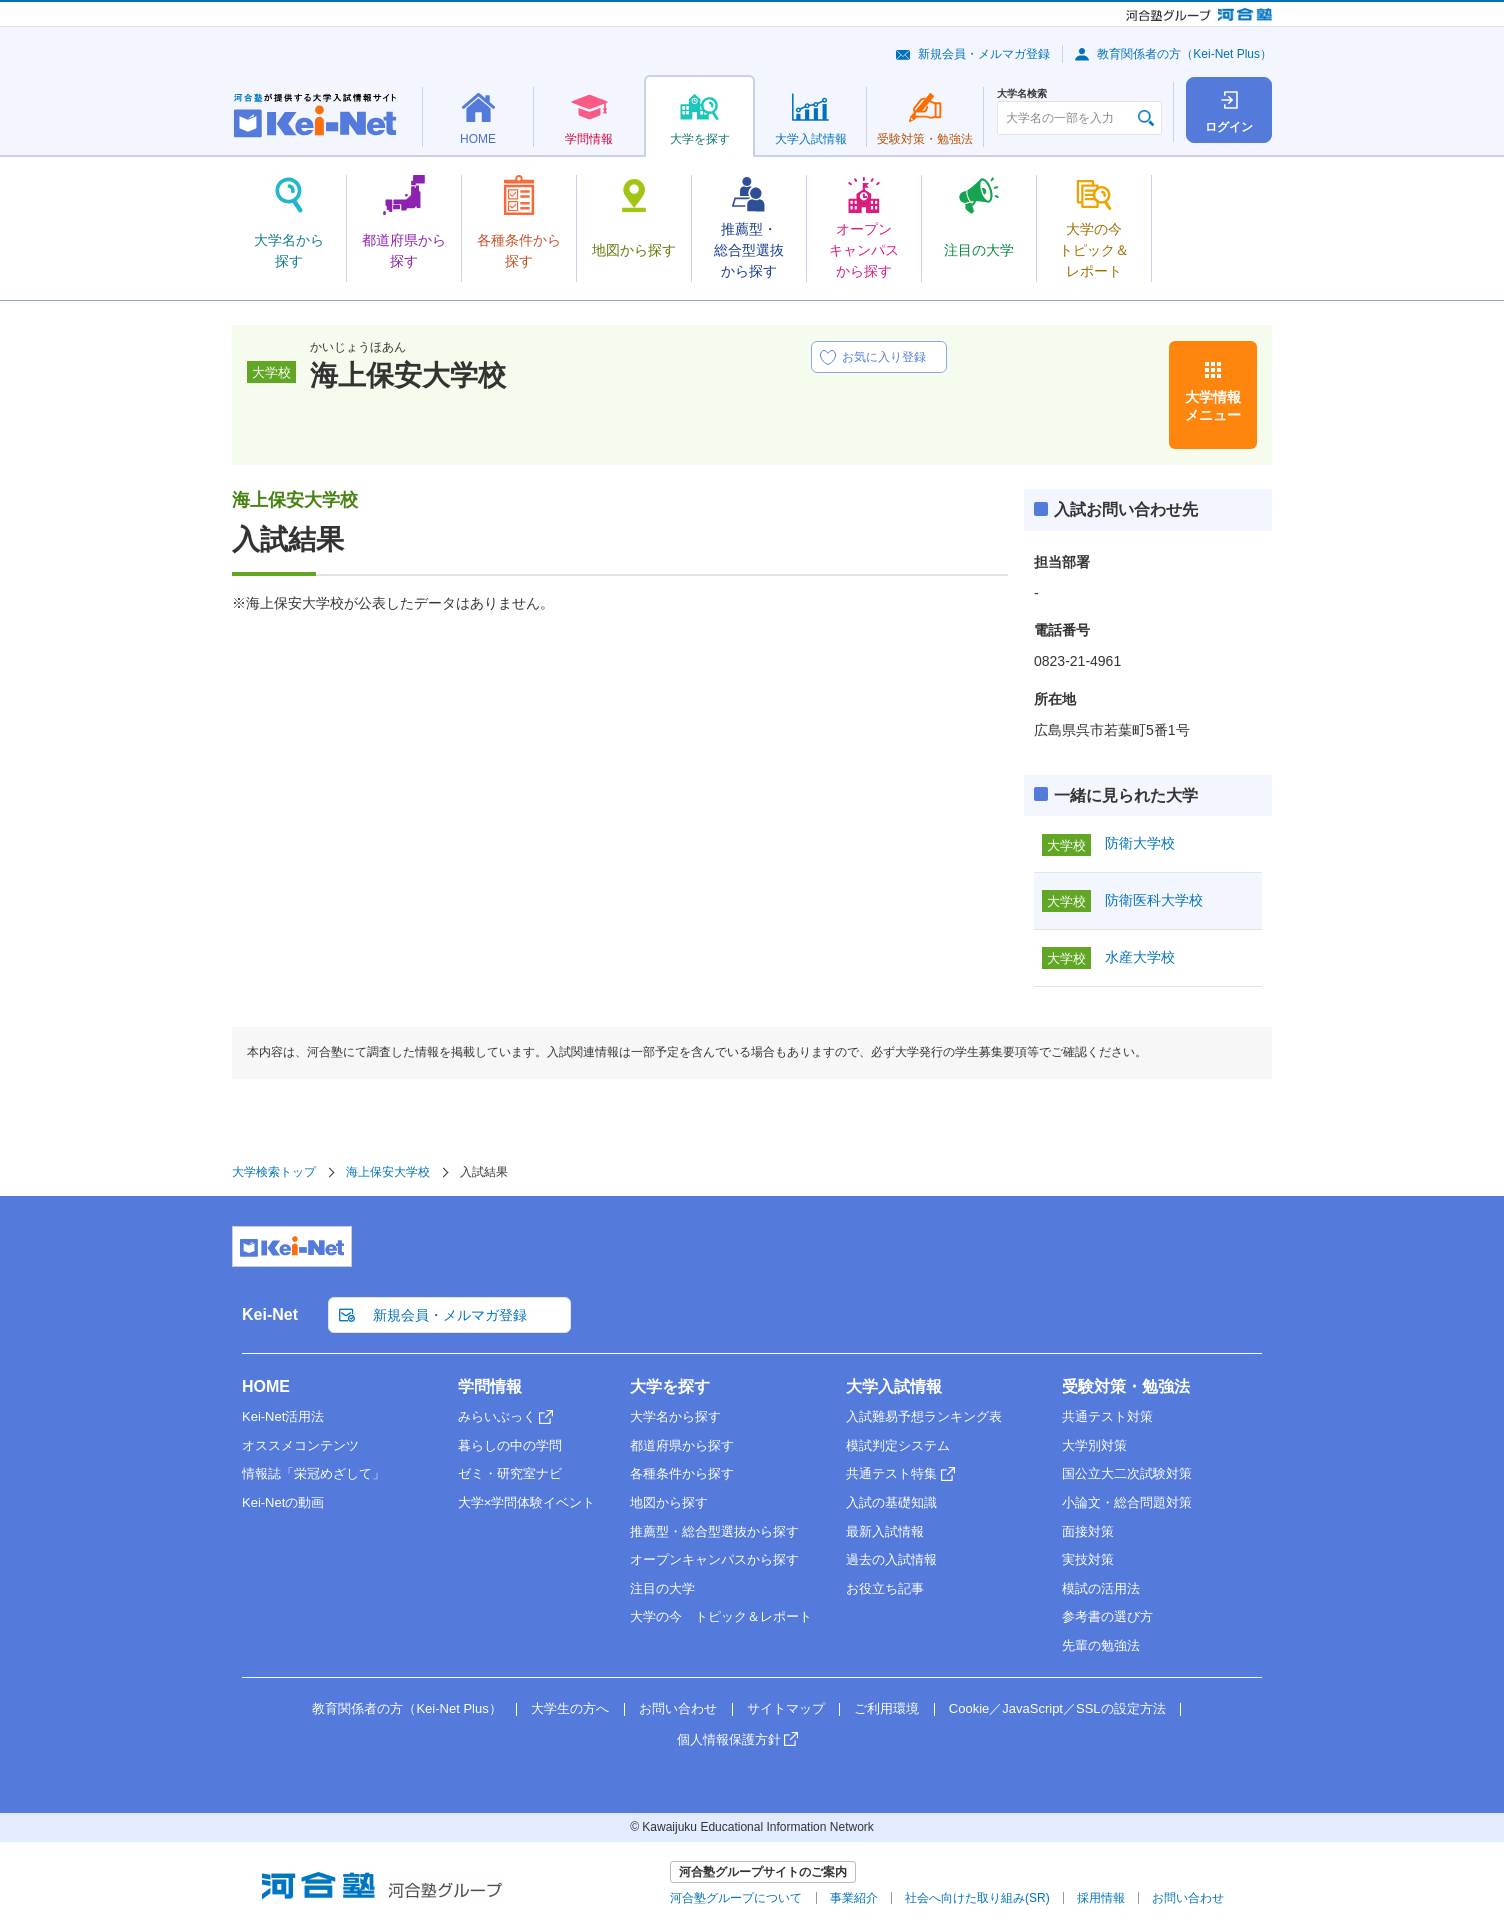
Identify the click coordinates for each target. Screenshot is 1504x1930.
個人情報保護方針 (729, 1739)
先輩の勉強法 (1101, 1645)
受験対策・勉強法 (1126, 1386)
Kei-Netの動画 (283, 1502)
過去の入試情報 (891, 1559)
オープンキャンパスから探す (714, 1559)
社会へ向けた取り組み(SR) (977, 1898)
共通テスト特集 (891, 1473)
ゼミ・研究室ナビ (510, 1473)
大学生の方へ (570, 1708)
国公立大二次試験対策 (1127, 1473)
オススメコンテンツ (300, 1445)
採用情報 (1101, 1898)
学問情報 (490, 1386)
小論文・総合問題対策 (1127, 1502)
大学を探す (670, 1386)
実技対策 (1088, 1559)
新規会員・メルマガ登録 (984, 54)
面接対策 (1088, 1531)
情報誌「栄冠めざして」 (313, 1473)
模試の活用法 (1101, 1588)
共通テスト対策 (1107, 1416)
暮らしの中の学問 (510, 1445)
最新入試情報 (885, 1531)
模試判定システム (898, 1445)
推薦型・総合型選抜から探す (714, 1531)
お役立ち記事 (885, 1588)
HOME (266, 1386)
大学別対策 (1094, 1445)
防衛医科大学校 (1154, 900)
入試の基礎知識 (891, 1502)
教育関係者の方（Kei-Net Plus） (1184, 54)
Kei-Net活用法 (283, 1416)
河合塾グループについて (736, 1898)
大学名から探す (675, 1416)
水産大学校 (1140, 957)
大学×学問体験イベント (527, 1502)
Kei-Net (270, 1314)
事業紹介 (854, 1898)
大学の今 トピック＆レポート (721, 1616)
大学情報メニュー (1213, 406)
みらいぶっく (497, 1416)
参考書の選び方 (1107, 1616)
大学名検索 (1022, 94)
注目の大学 (662, 1588)
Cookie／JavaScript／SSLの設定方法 (1057, 1708)
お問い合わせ (678, 1708)
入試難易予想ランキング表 (924, 1416)
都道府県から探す (682, 1445)
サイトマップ (786, 1708)
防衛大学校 (1140, 843)
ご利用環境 (886, 1708)
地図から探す (669, 1502)
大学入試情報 (894, 1386)
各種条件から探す (682, 1473)
